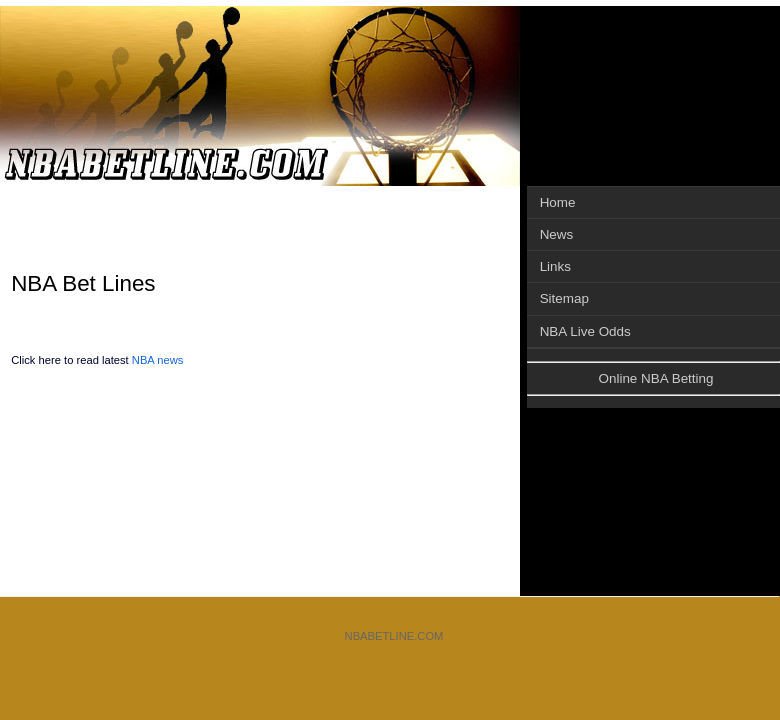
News (557, 234)
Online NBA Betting (655, 378)
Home (558, 202)
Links (555, 266)
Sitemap (564, 298)
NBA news (158, 360)
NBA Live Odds (585, 331)
